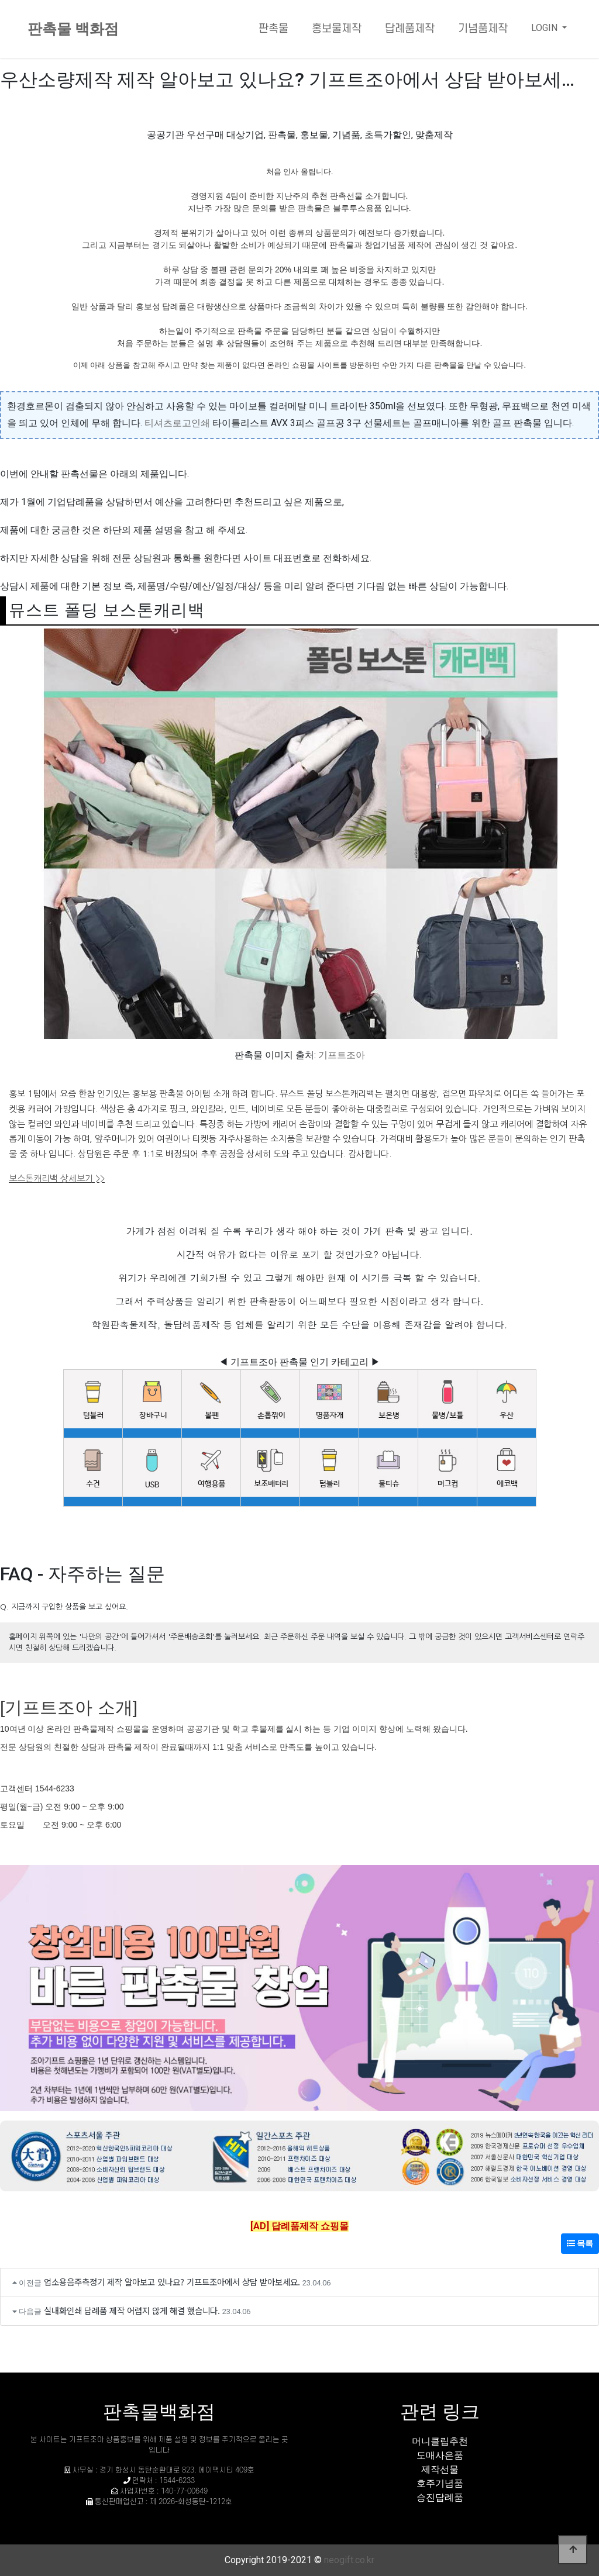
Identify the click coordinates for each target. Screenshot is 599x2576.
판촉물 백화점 (73, 28)
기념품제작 (483, 29)
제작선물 (440, 2469)
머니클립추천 (440, 2441)
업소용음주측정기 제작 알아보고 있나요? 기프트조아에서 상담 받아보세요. (172, 2281)
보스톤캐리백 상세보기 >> (57, 1178)
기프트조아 (341, 1055)
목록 (580, 2243)
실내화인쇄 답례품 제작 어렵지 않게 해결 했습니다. (132, 2310)
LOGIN (545, 27)
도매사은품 (439, 2455)
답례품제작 (410, 29)
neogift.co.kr (349, 2559)
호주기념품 (439, 2483)
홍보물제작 (337, 29)
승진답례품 (439, 2497)
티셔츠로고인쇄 (177, 423)
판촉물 (273, 29)
